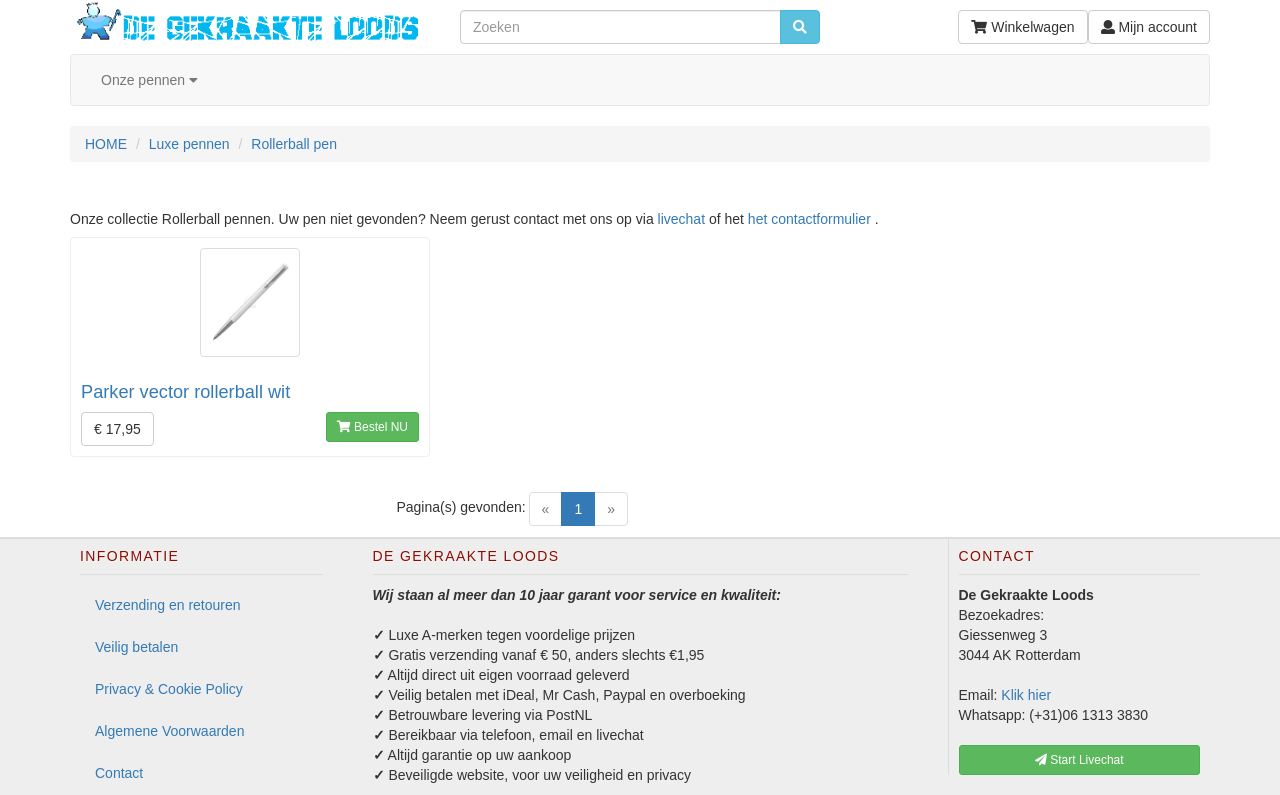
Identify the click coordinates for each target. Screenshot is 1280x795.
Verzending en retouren (168, 605)
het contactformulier (809, 219)
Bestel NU (372, 427)
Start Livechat (1079, 760)
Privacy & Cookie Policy (169, 689)
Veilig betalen (136, 647)
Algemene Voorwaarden (169, 731)
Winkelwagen (1022, 27)
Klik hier (1026, 695)
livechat (681, 219)
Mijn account (1149, 27)
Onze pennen (149, 80)
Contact (119, 773)
